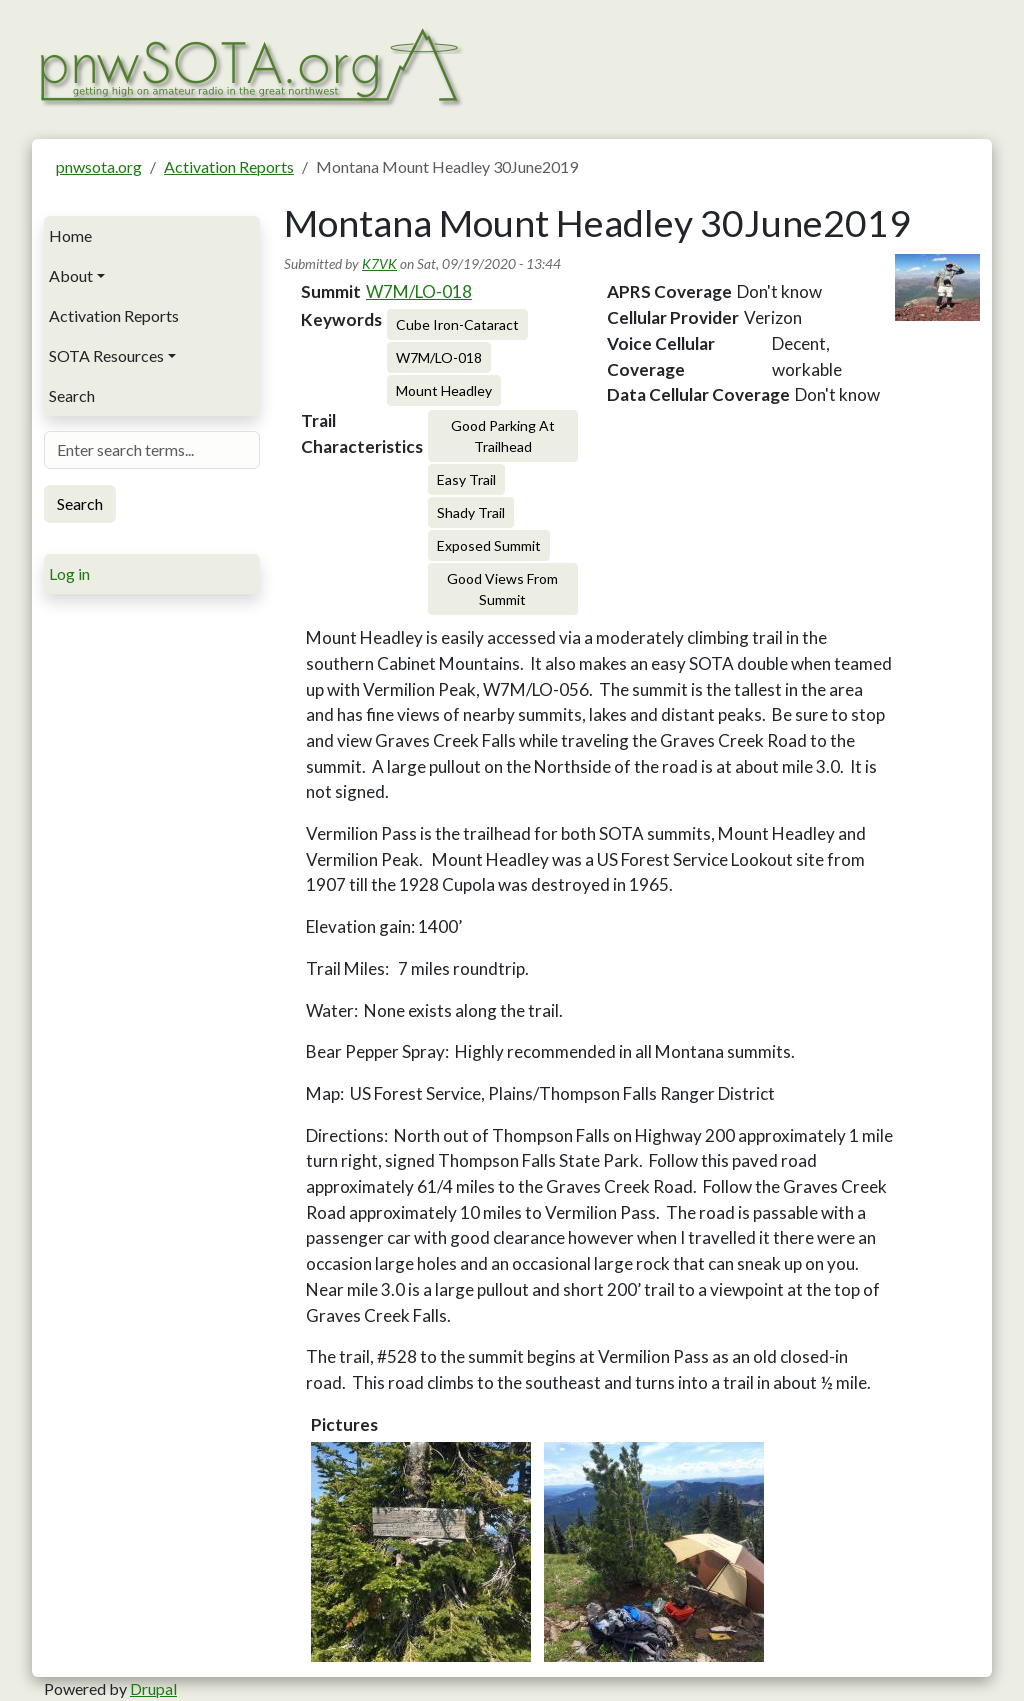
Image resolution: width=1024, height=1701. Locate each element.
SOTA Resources (106, 355)
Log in (69, 573)
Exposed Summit (489, 545)
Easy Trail (466, 479)
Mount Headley (444, 390)
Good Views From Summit (502, 589)
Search (72, 395)
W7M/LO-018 (419, 291)
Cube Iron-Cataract (457, 324)
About (71, 275)
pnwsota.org (99, 166)
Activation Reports (229, 166)
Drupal (153, 1688)
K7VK (379, 263)
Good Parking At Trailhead (503, 436)
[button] (421, 1552)
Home (70, 235)
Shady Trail (471, 512)
